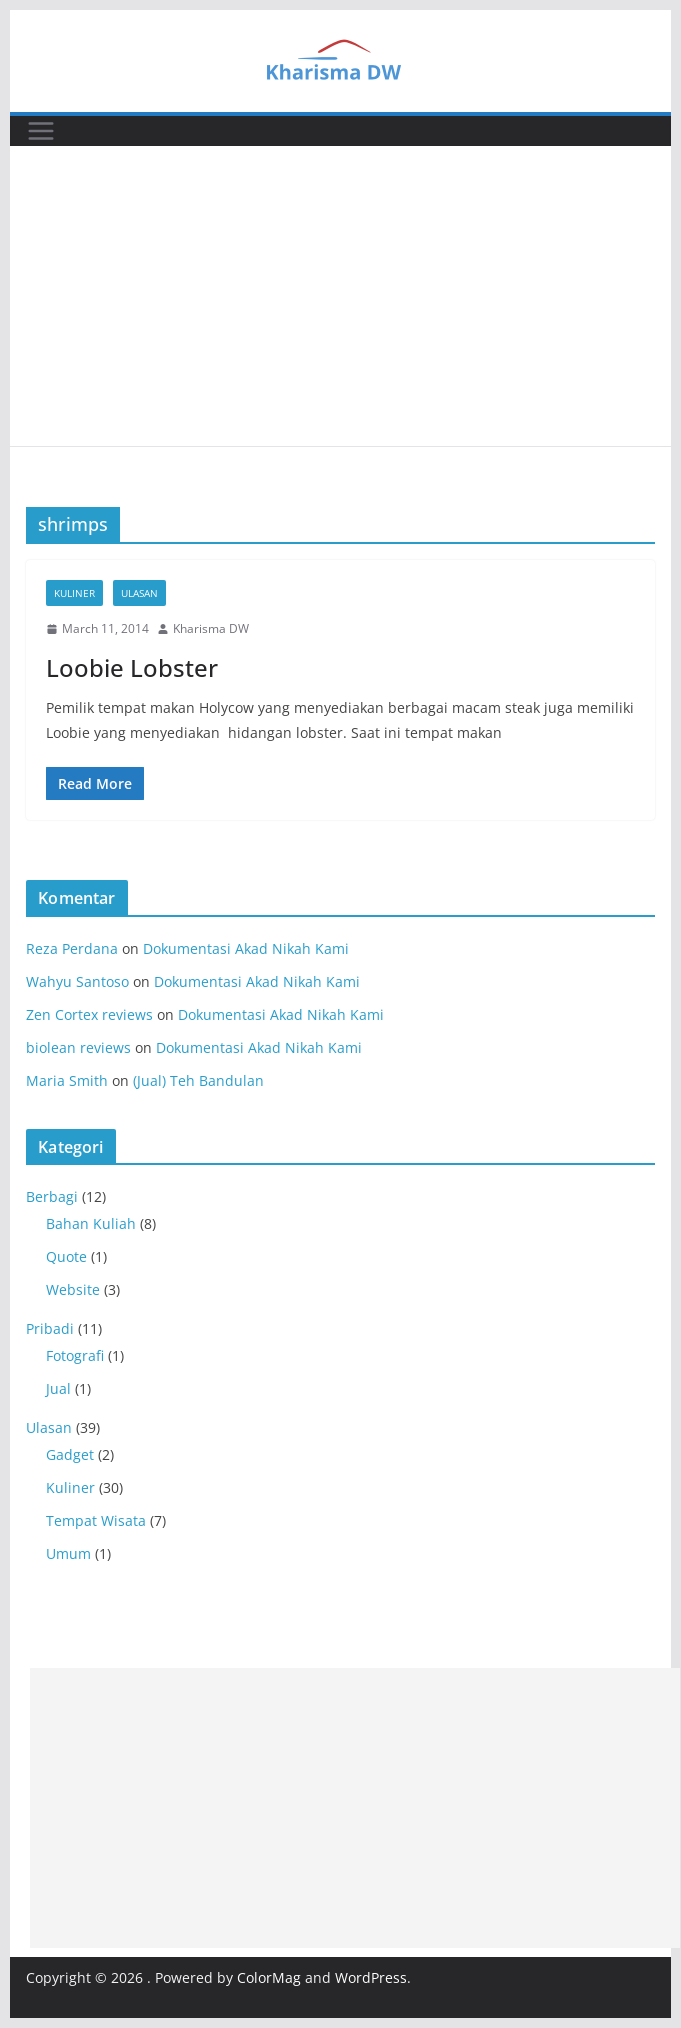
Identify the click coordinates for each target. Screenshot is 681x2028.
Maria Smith (67, 1080)
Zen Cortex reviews (89, 1014)
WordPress (371, 1977)
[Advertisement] (340, 296)
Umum (68, 1553)
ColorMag (269, 1977)
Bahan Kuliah (91, 1223)
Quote (66, 1256)
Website (73, 1289)
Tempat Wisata (96, 1520)
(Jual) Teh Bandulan (198, 1080)
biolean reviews (78, 1047)
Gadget (70, 1454)
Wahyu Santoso (77, 981)
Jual (58, 1388)
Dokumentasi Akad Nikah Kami (246, 948)
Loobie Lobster (132, 667)
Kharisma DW (211, 628)
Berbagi (52, 1196)
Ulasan (139, 593)
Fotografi (75, 1355)
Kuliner (74, 593)
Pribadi (50, 1328)
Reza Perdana (72, 948)
